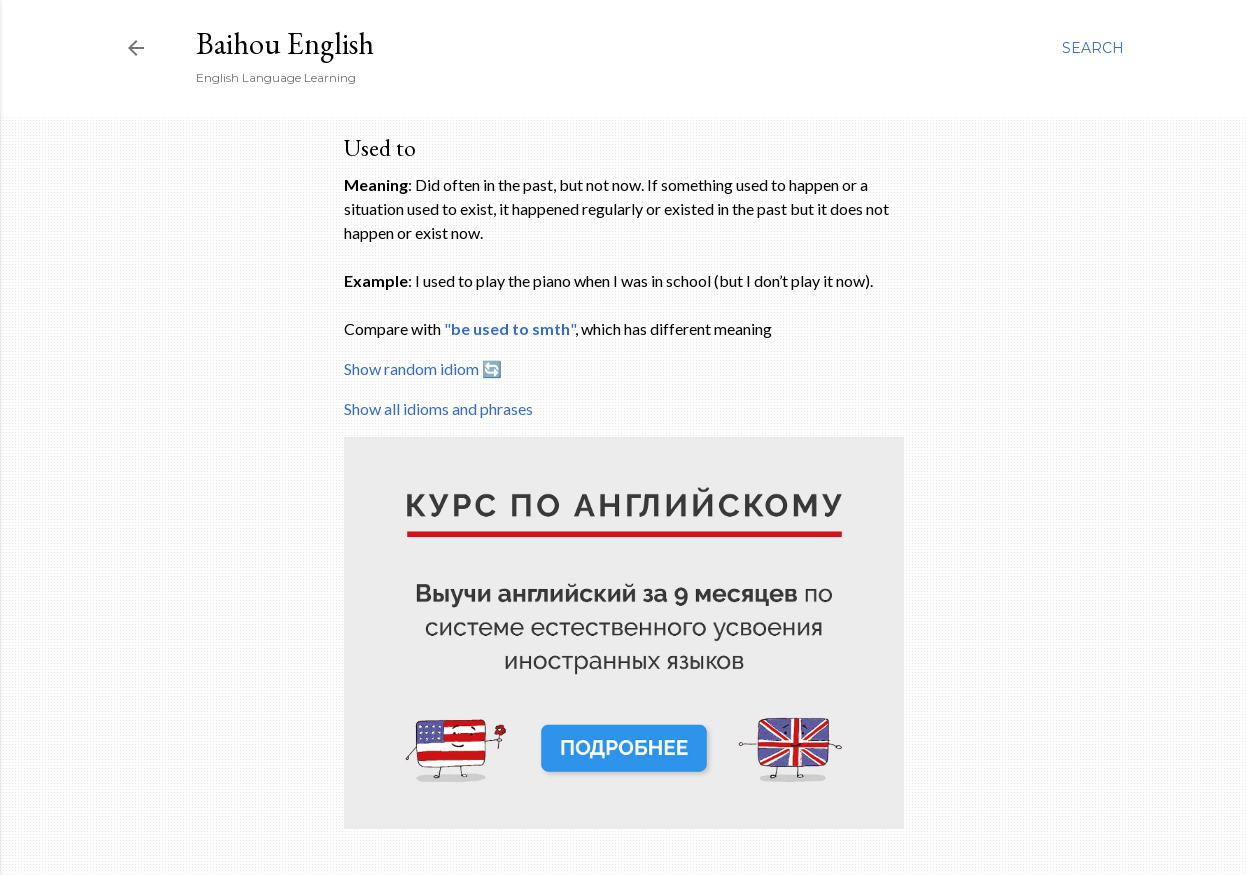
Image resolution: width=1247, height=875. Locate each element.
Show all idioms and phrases (438, 408)
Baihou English (285, 43)
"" (509, 328)
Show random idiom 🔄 (423, 368)
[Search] (1093, 48)
